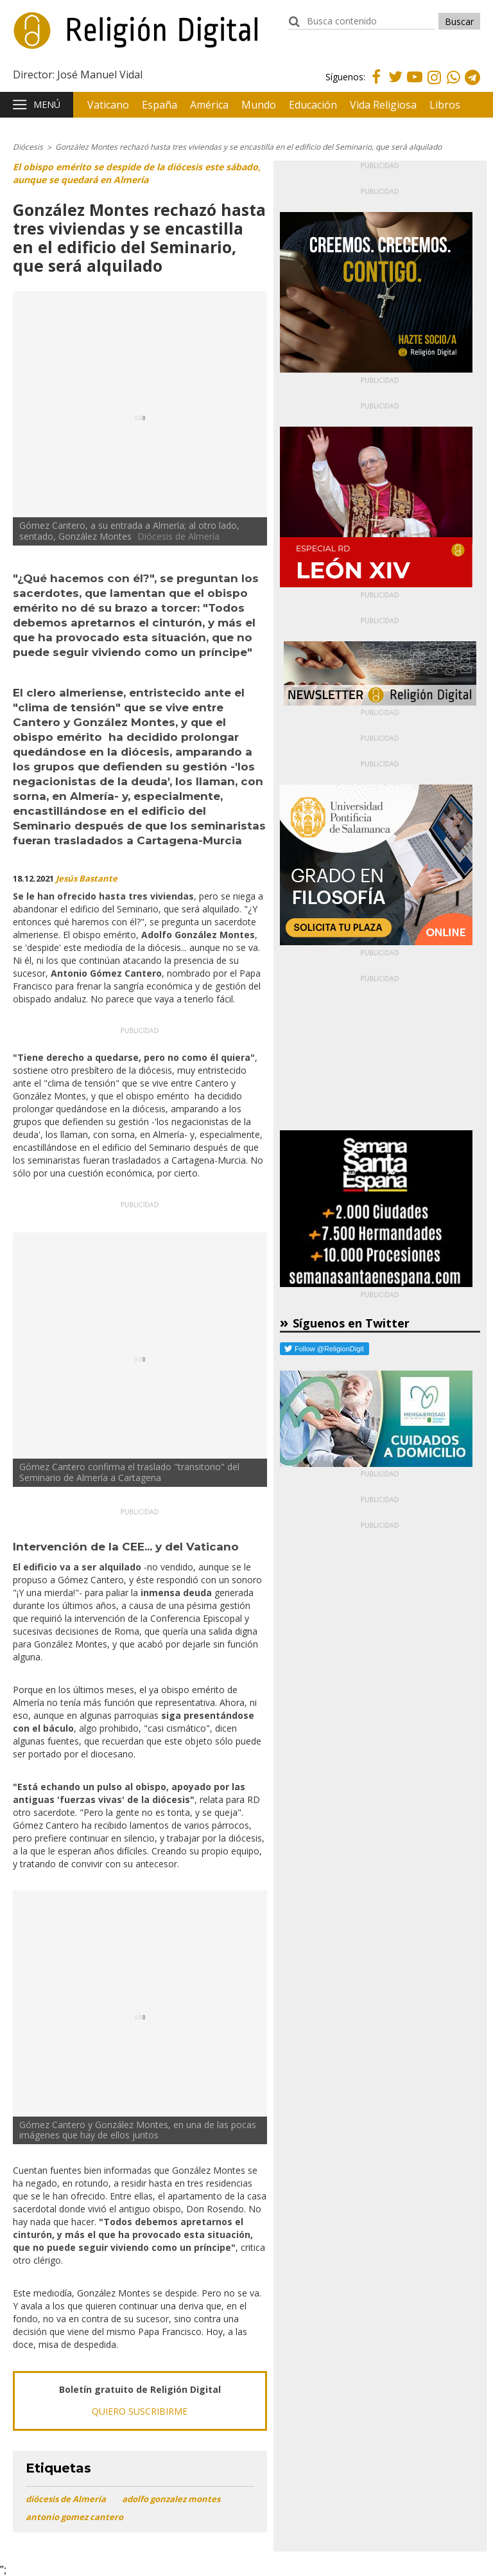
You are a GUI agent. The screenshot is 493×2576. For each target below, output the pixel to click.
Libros (444, 105)
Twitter (395, 84)
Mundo (258, 105)
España (159, 105)
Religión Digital (78, 38)
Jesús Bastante (86, 878)
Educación (313, 105)
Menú (46, 104)
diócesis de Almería (66, 2499)
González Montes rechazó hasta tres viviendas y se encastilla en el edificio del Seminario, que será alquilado (248, 146)
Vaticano (108, 105)
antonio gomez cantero (74, 2517)
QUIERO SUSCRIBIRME (139, 2411)
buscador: (294, 27)
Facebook (376, 84)
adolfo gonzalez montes (171, 2499)
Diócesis (28, 146)
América (209, 105)
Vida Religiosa (383, 105)
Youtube (414, 84)
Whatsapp (453, 86)
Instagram (434, 86)
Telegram (472, 86)
